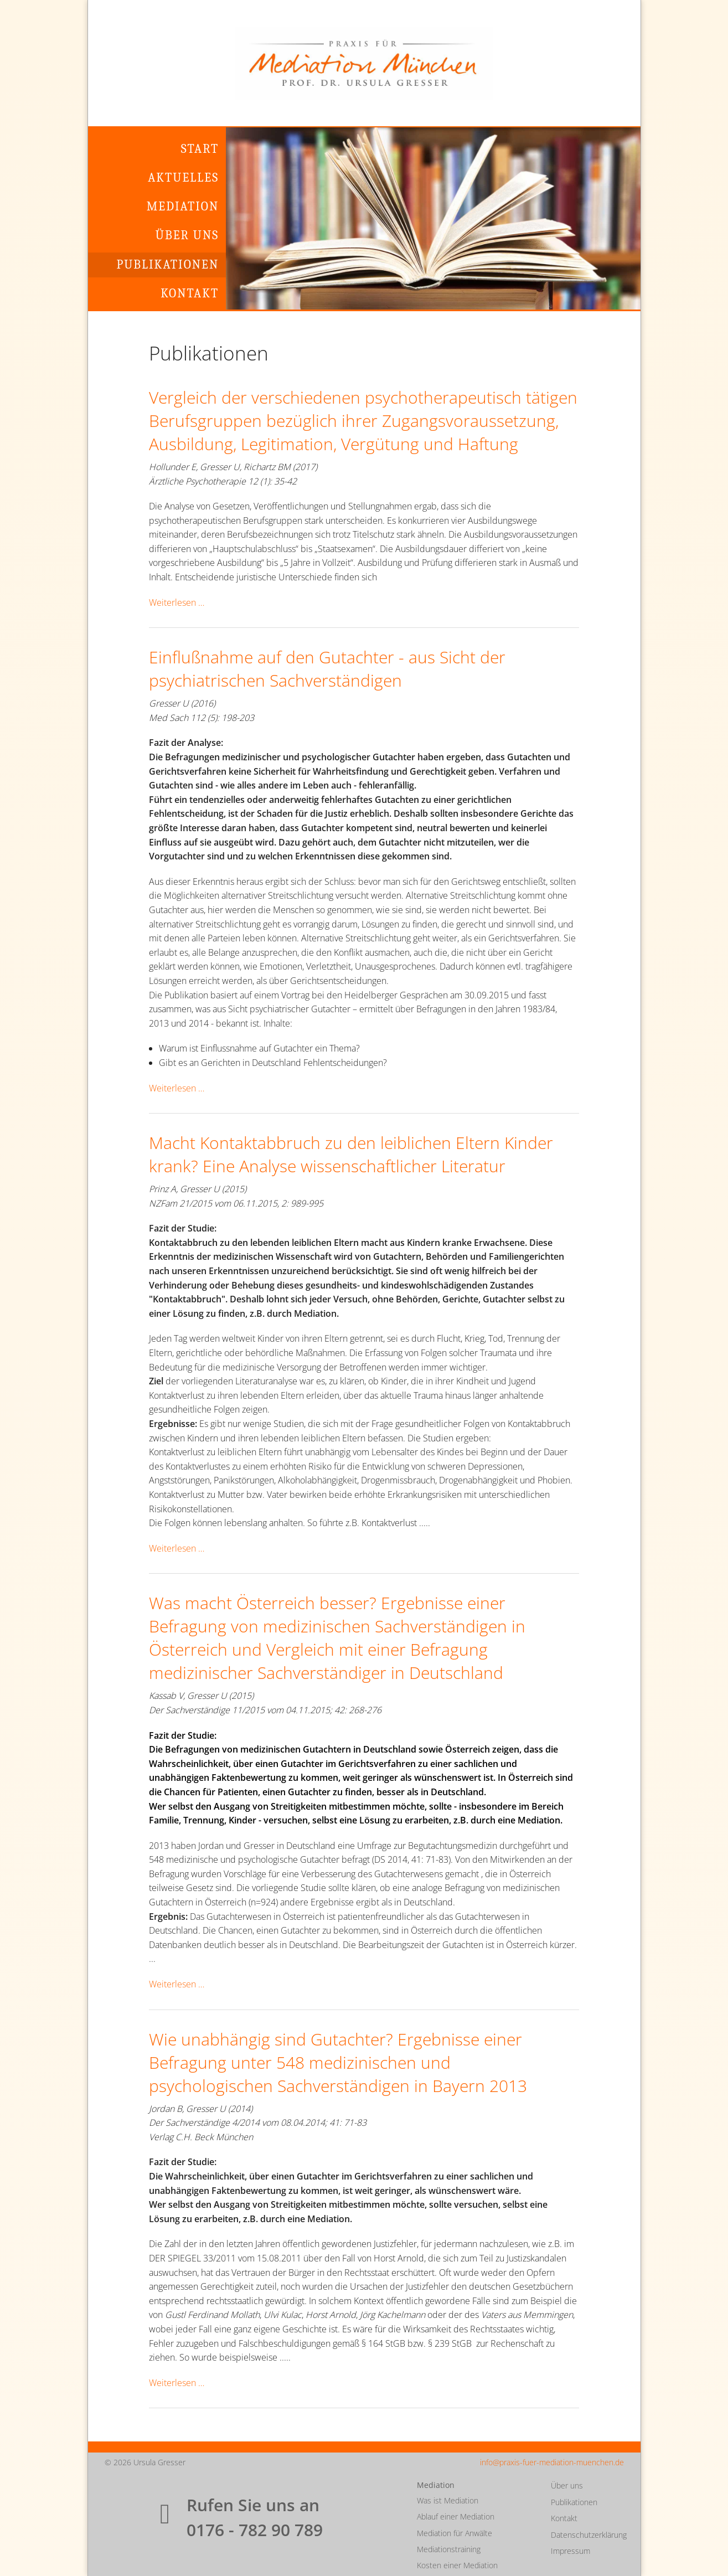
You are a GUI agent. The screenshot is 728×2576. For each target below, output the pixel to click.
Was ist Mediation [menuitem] (447, 2500)
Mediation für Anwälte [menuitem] (454, 2533)
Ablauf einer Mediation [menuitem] (455, 2516)
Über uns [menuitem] (187, 235)
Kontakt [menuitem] (190, 293)
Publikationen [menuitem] (167, 264)
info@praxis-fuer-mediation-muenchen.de (552, 2462)
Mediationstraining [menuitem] (449, 2549)
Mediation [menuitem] (183, 206)
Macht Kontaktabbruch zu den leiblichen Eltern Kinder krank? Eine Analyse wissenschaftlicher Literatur (351, 1154)
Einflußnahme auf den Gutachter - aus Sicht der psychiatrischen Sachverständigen (327, 669)
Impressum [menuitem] (570, 2551)
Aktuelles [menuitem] (183, 178)
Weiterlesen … (176, 602)
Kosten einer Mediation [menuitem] (457, 2565)
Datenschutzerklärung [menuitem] (587, 2534)
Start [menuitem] (200, 149)
